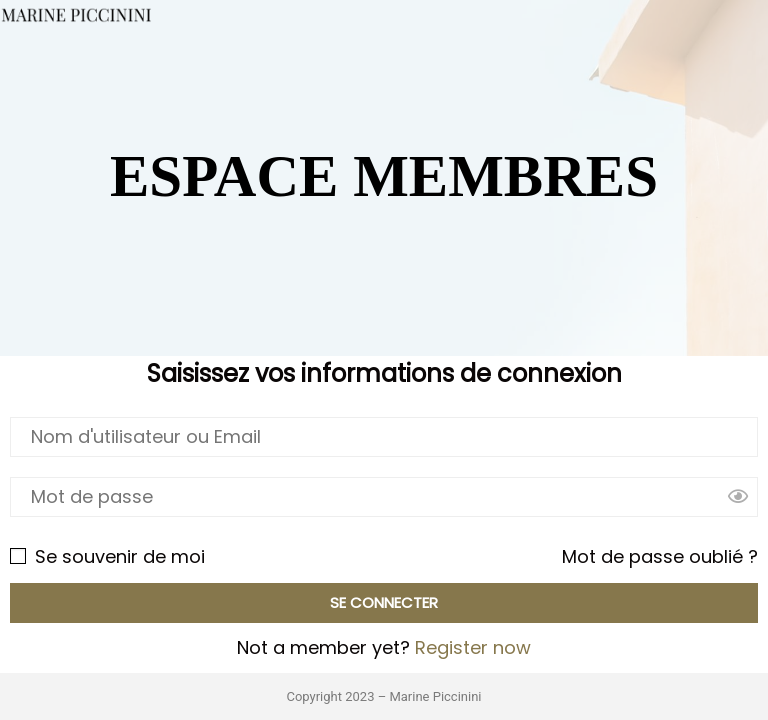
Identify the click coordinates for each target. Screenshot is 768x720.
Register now (473, 647)
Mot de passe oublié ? (660, 556)
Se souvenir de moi (107, 556)
